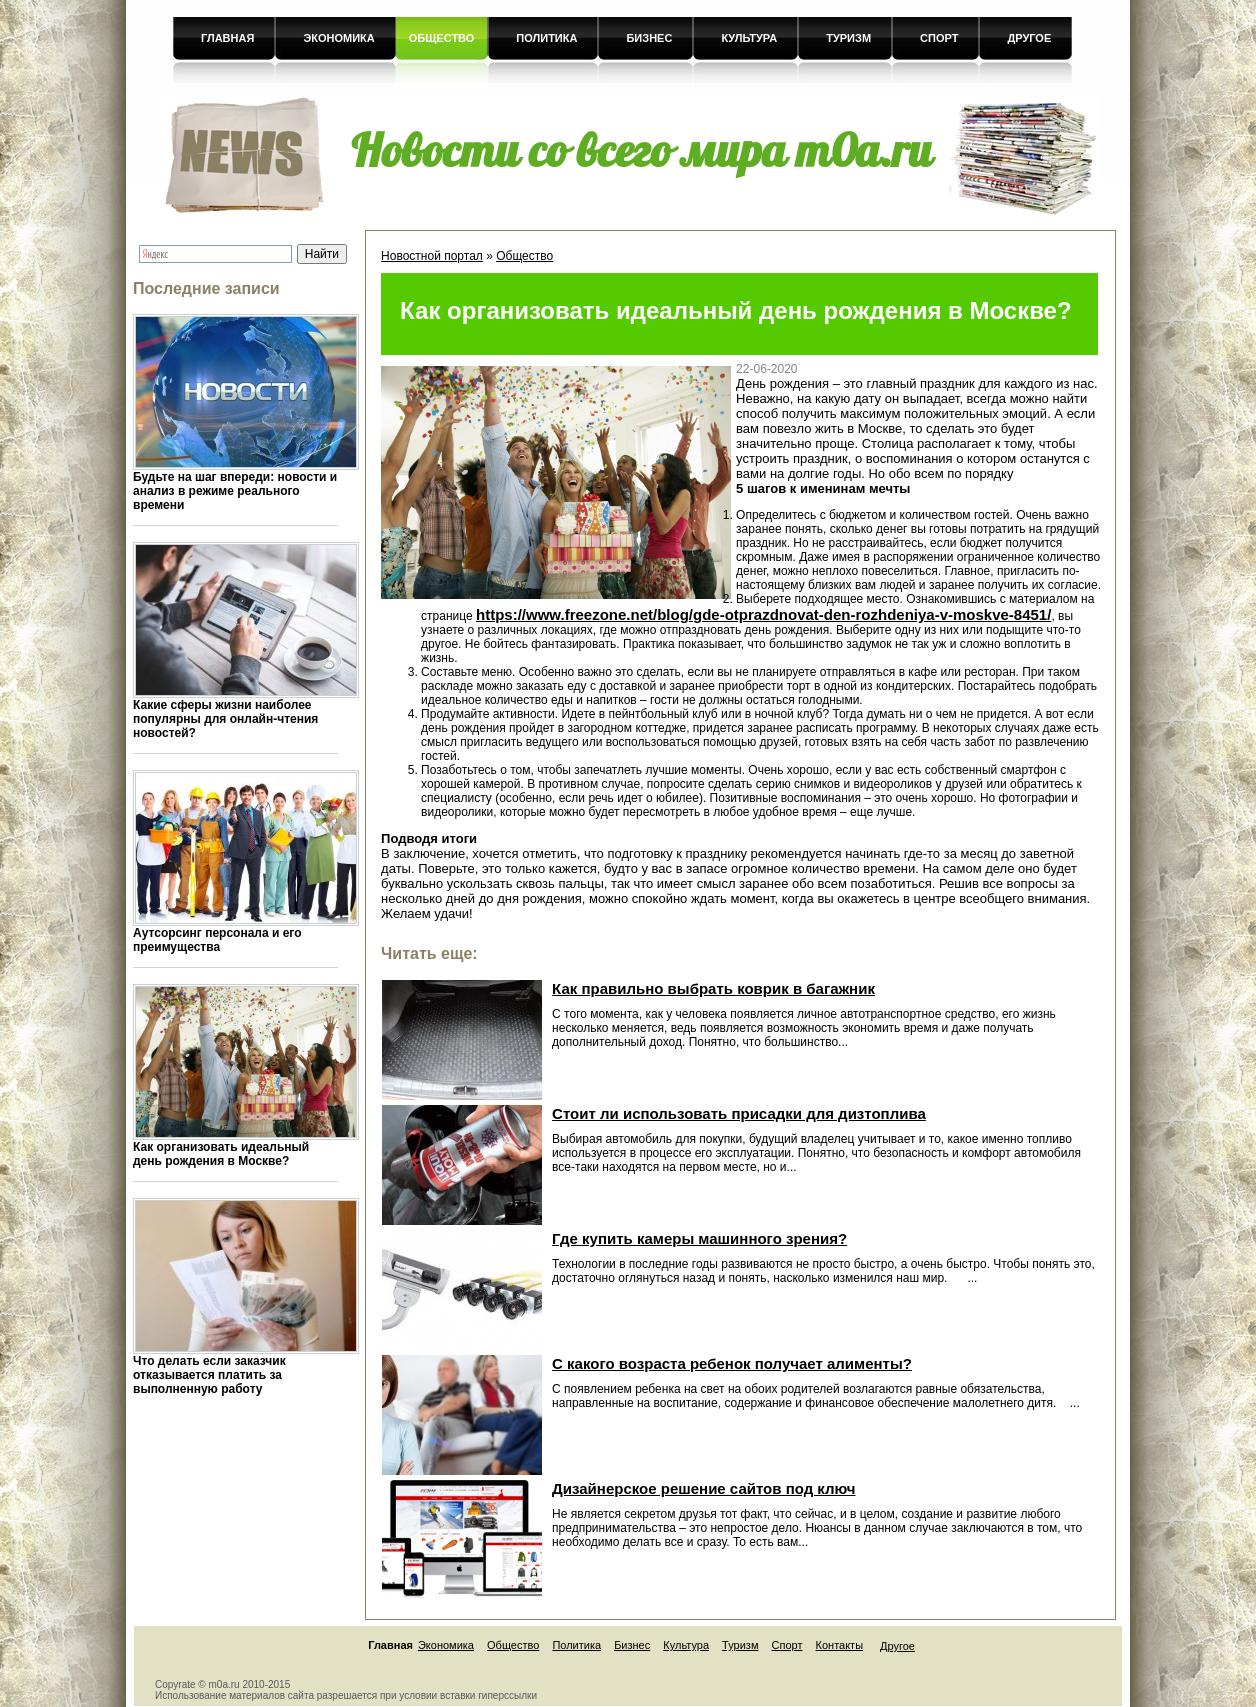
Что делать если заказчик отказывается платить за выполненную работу (209, 1375)
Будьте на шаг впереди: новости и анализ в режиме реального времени (235, 491)
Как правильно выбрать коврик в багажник (713, 988)
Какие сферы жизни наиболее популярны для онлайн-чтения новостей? (225, 719)
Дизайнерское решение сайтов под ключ (703, 1488)
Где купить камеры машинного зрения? (699, 1238)
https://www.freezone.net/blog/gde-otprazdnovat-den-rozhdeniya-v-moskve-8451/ (763, 614)
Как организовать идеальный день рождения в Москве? (221, 1154)
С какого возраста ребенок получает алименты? (732, 1363)
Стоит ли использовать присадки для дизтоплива (739, 1113)
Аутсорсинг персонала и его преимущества (217, 940)
